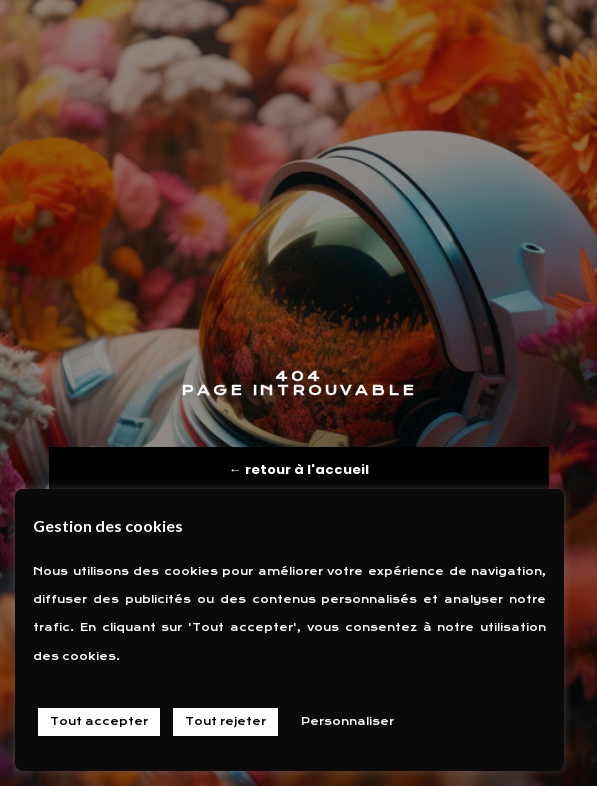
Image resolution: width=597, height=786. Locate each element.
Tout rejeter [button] (225, 721)
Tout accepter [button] (99, 721)
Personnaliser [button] (347, 721)
